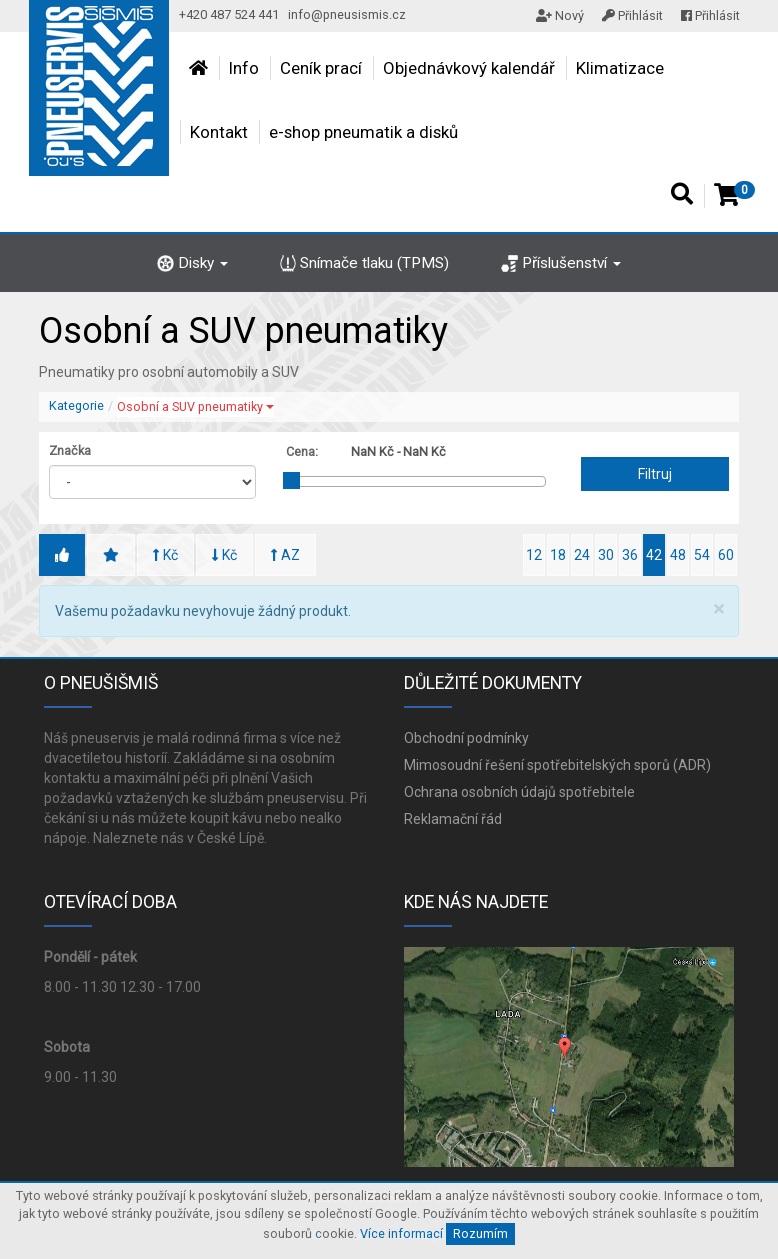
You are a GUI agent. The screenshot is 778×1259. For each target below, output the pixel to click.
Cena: (302, 451)
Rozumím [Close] (480, 1233)
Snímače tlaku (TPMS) (365, 263)
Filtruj (655, 474)
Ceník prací (321, 68)
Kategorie (76, 405)
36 (630, 555)
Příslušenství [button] (561, 263)
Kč (165, 555)
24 (582, 555)
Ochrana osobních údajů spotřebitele (519, 792)
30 (606, 555)
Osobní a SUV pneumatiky (195, 406)
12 (534, 555)
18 (558, 555)
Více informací (401, 1233)
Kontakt (219, 132)
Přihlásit (632, 15)
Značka (70, 450)
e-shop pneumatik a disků (363, 132)
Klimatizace (620, 68)
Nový (560, 15)
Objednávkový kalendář (469, 68)
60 (726, 555)
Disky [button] (192, 263)
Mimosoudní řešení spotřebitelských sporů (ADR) (557, 765)
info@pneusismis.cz (347, 14)
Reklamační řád (453, 819)
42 (654, 555)
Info (244, 68)
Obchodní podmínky (466, 738)
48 (678, 555)
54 (702, 555)
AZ (285, 555)
